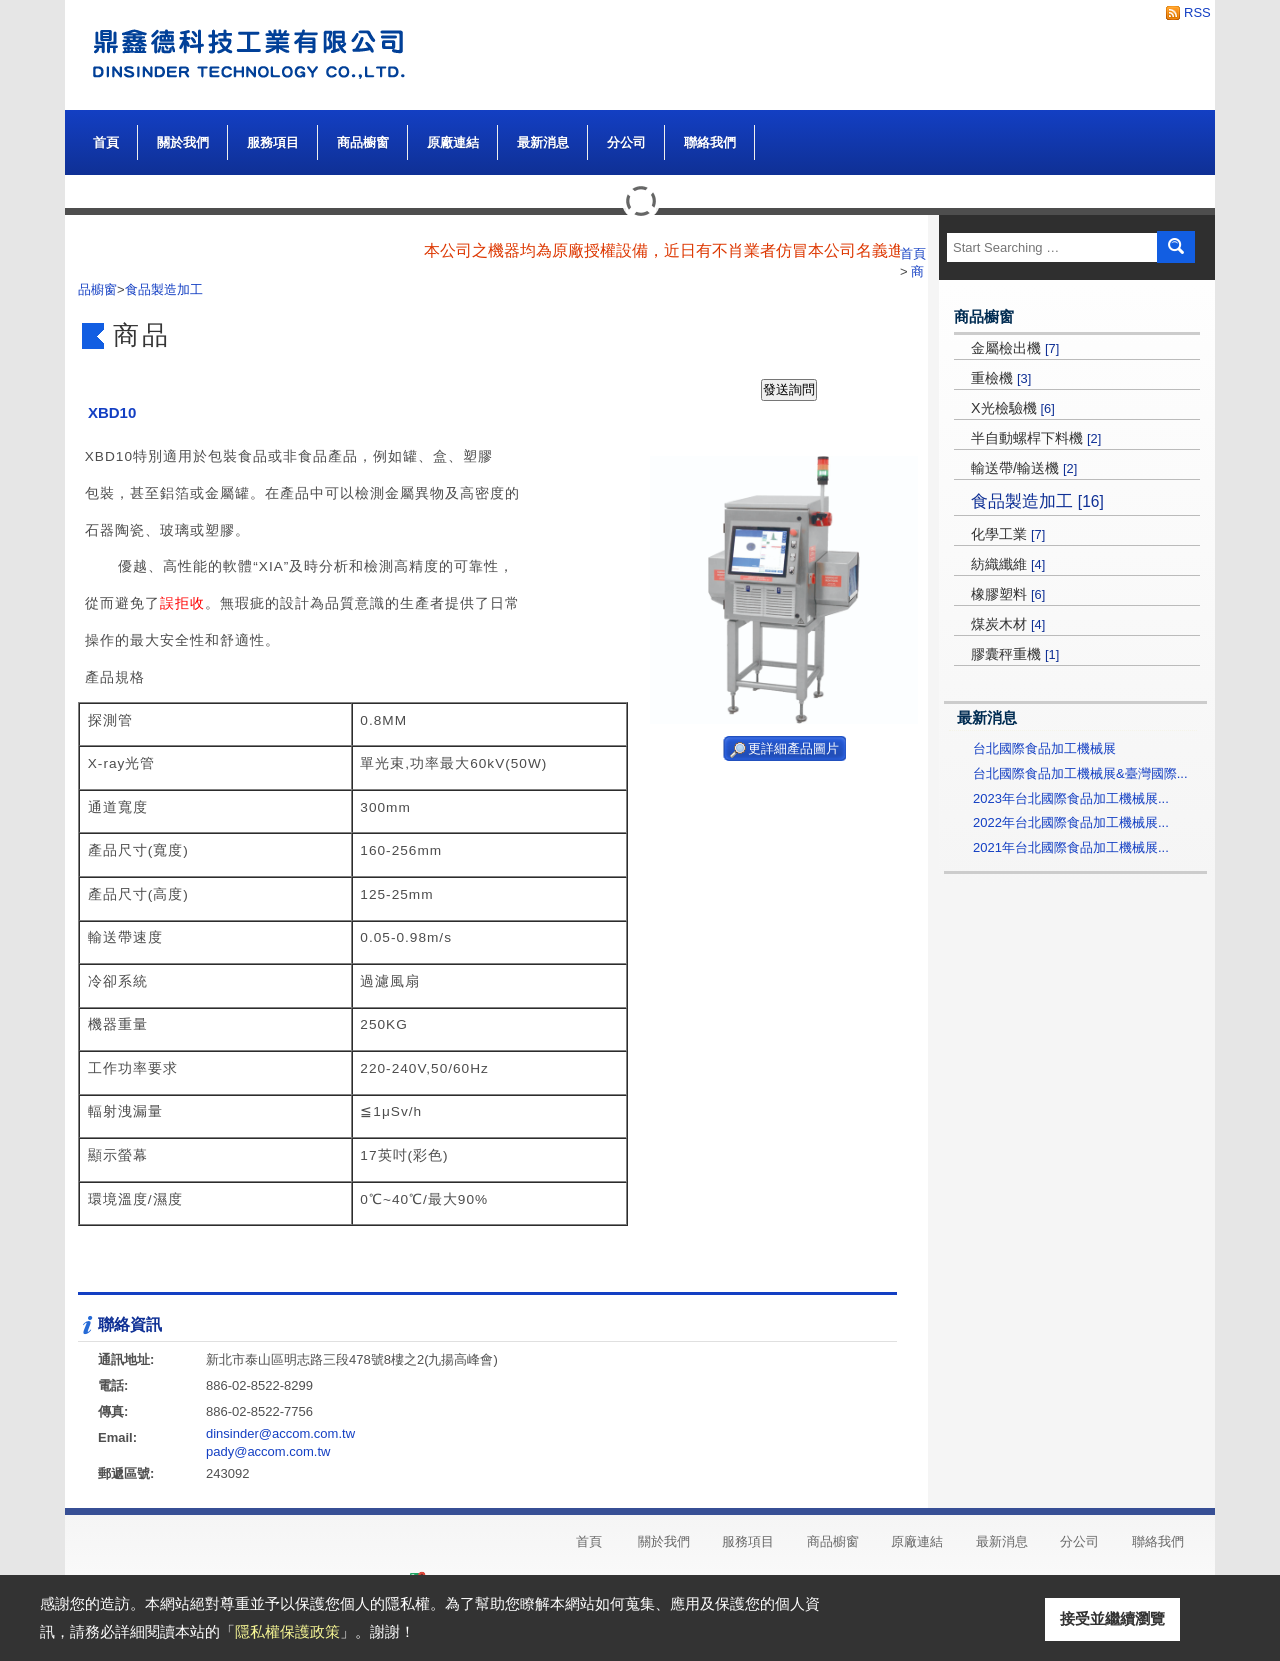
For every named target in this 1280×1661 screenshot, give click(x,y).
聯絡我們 (710, 142)
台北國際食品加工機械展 (1044, 748)
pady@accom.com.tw (268, 1451)
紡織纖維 (1008, 564)
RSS (1192, 12)
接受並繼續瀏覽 (1112, 1618)
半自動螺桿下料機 (1036, 438)
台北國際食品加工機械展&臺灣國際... (1080, 773)
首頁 (106, 142)
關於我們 (183, 137)
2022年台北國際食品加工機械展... (1071, 822)
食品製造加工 (1037, 501)
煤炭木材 (1008, 624)
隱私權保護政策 (287, 1631)
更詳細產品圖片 (793, 748)
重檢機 (1001, 378)
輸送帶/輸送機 (1024, 468)
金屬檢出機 (1015, 348)
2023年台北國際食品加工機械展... (1071, 798)
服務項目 (273, 142)
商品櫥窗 (363, 137)
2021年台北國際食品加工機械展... (1071, 847)
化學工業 (1008, 534)
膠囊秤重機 (1015, 654)
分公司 (626, 142)
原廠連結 (453, 142)
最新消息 (543, 142)
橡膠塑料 (1008, 594)
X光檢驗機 (1013, 408)
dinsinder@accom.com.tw (280, 1433)
